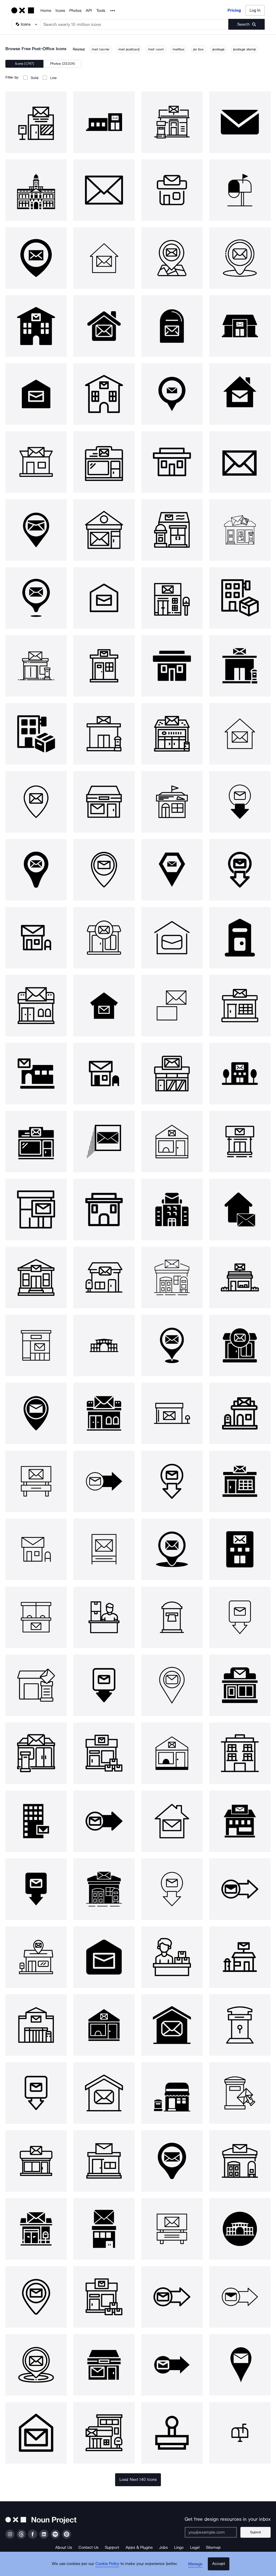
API (89, 10)
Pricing (234, 10)
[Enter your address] (213, 2532)
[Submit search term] (246, 24)
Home (45, 10)
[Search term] (134, 24)
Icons (60, 10)
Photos (75, 10)
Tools (100, 10)
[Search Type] (25, 24)
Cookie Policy (109, 2566)
